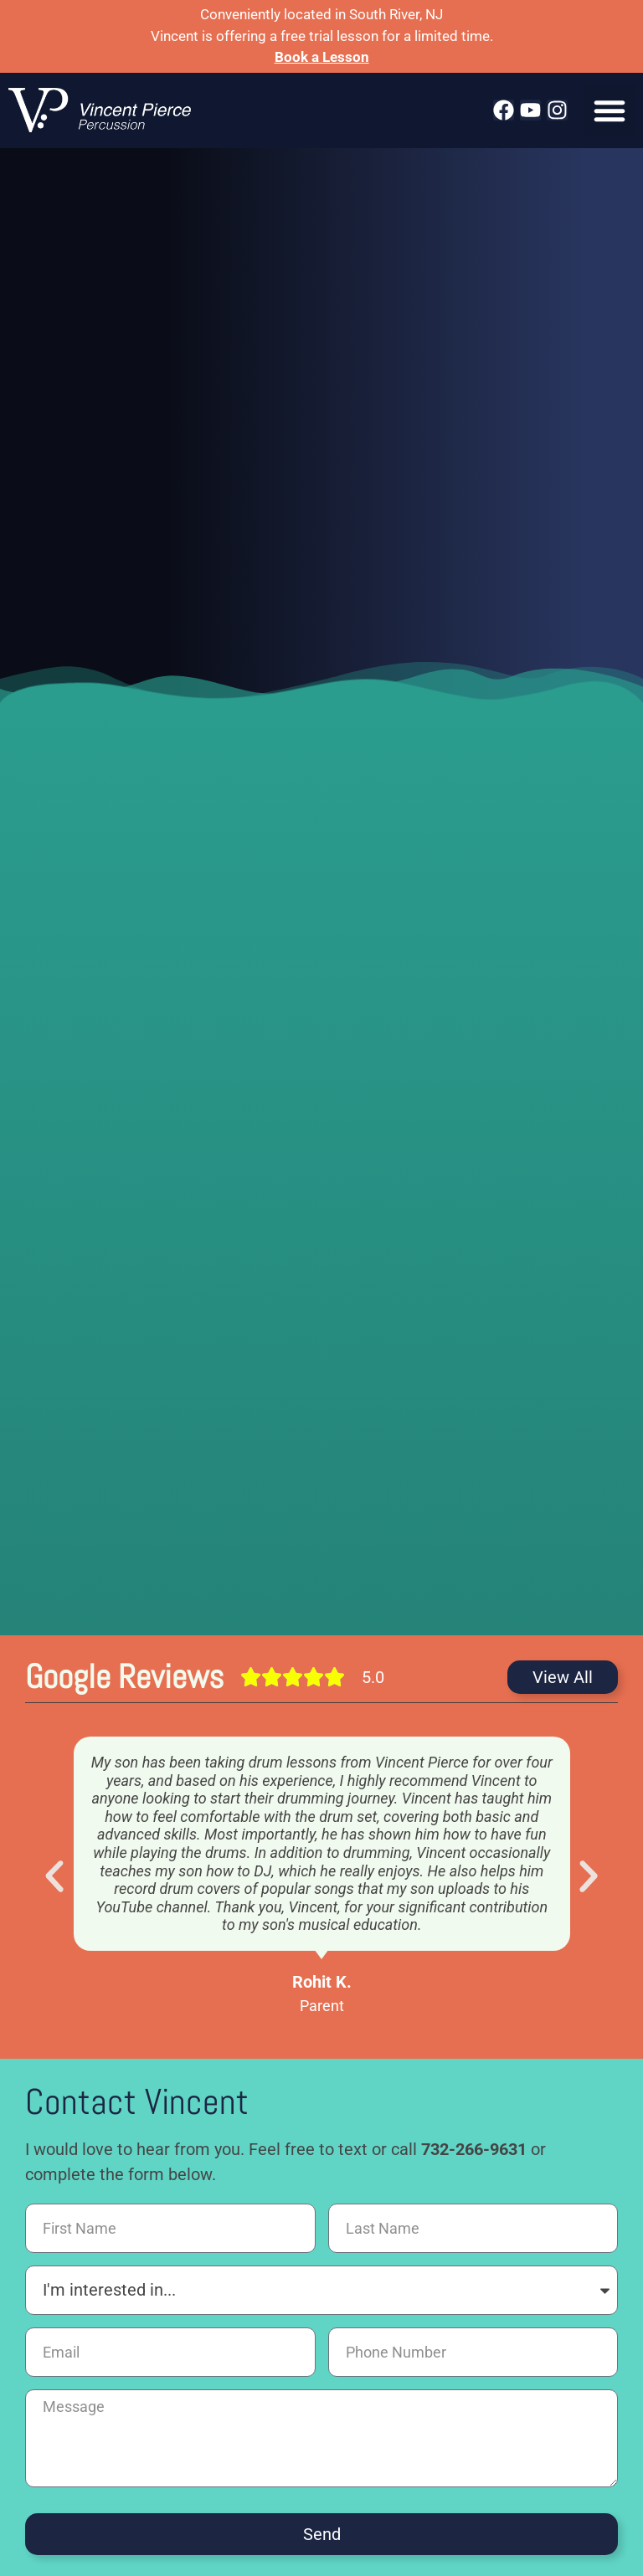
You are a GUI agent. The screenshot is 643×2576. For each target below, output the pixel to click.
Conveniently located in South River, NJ (321, 14)
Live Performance (198, 2425)
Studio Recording (317, 2425)
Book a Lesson (322, 57)
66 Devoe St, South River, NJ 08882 (321, 2467)
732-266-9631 (474, 1952)
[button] (609, 110)
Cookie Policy (327, 2442)
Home (39, 2425)
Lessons (102, 2425)
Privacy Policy (571, 2425)
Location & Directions (448, 2425)
